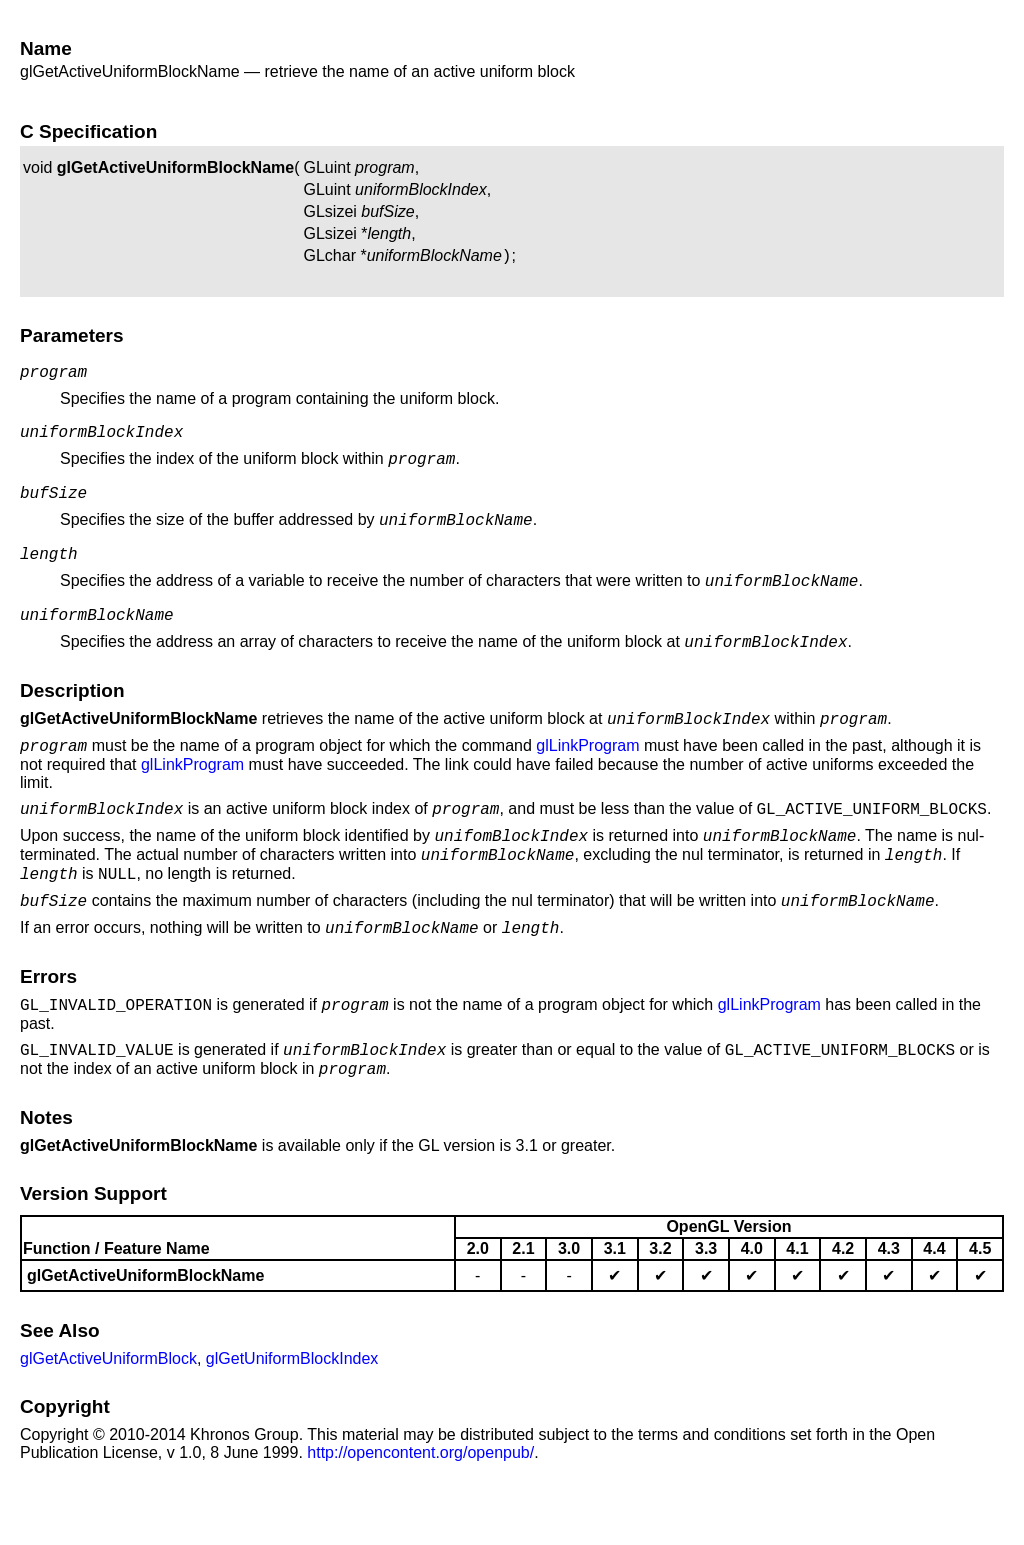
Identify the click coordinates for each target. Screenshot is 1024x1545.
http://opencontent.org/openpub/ (420, 1515)
